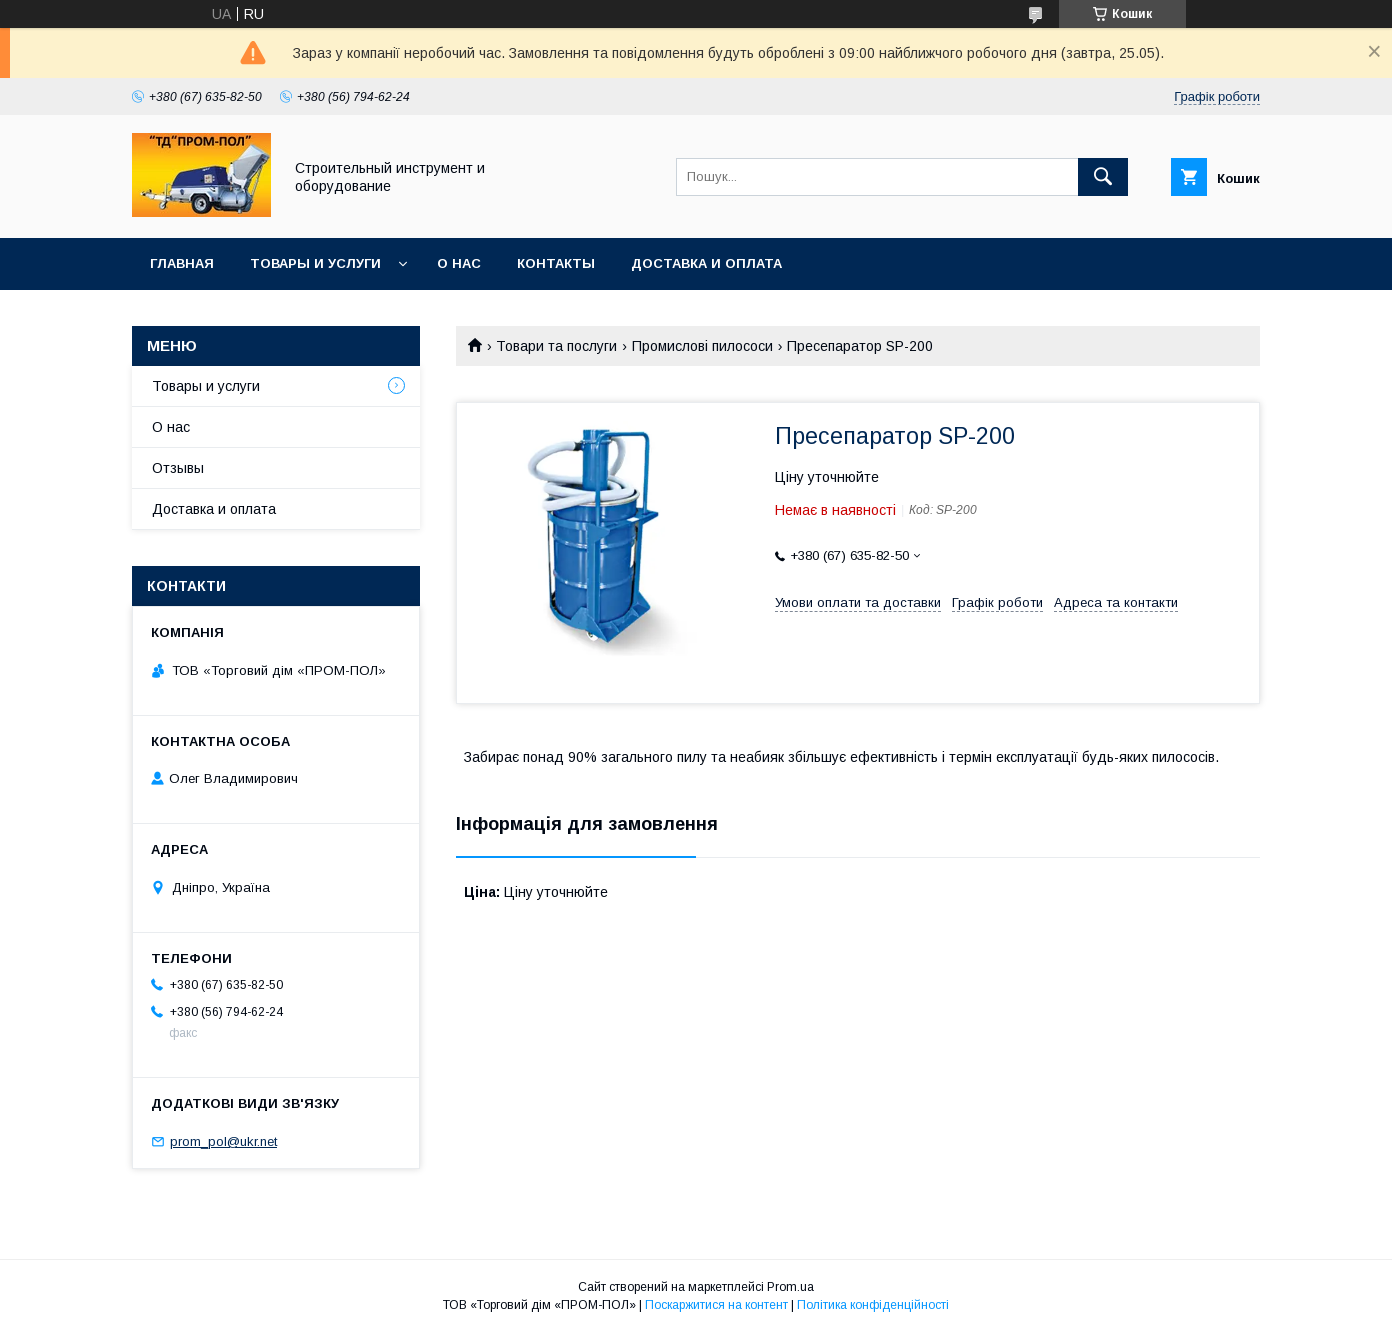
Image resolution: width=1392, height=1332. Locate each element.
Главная (182, 263)
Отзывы (178, 468)
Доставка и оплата (706, 263)
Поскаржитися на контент (716, 1305)
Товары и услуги (315, 263)
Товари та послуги (556, 346)
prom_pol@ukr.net (223, 1141)
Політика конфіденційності (873, 1305)
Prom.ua (790, 1287)
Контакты (556, 263)
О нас (459, 263)
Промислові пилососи (702, 346)
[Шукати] (1103, 177)
